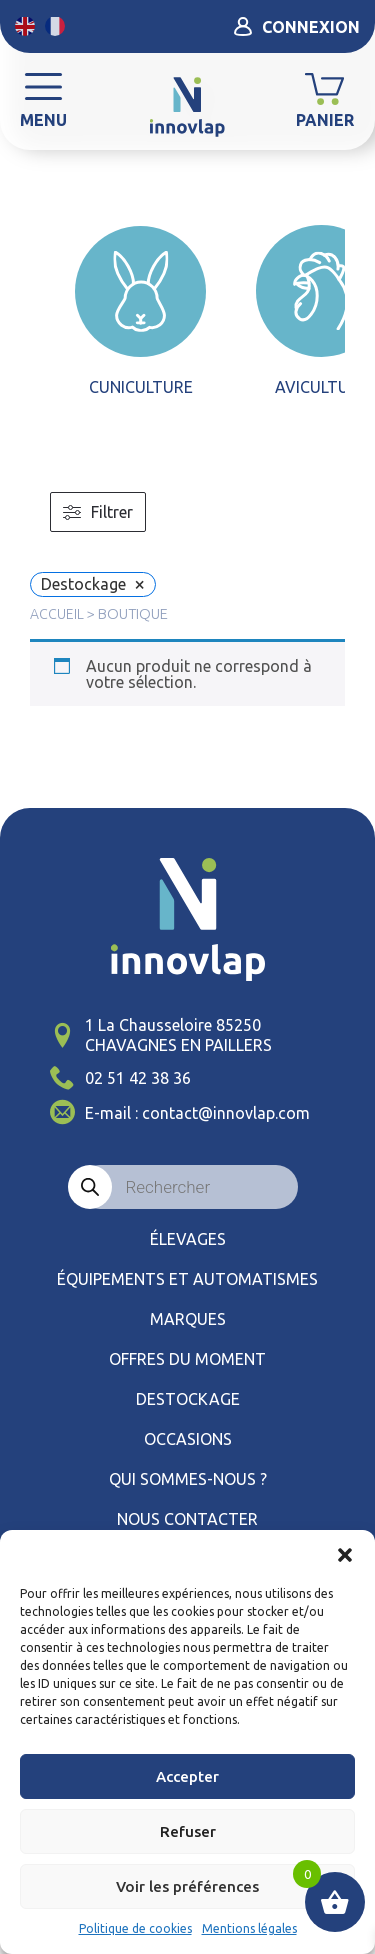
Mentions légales (249, 1928)
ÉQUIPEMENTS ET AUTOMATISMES (187, 1279)
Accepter (187, 1776)
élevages (188, 1239)
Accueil (57, 614)
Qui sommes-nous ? (188, 1479)
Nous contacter (187, 1519)
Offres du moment (187, 1359)
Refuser (188, 1831)
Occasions (188, 1439)
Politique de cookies (135, 1928)
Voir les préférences (187, 1886)
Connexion (297, 26)
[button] (345, 1555)
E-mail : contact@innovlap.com (197, 1113)
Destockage (188, 1399)
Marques (188, 1319)
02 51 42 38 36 (138, 1078)
